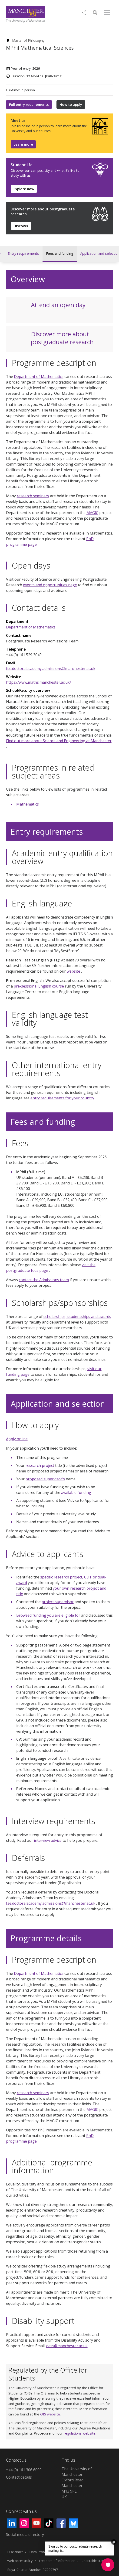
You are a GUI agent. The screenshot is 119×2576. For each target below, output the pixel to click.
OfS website (50, 2414)
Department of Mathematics (38, 376)
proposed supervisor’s (45, 1479)
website (73, 971)
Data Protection (41, 2552)
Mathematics (27, 804)
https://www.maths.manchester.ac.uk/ (38, 682)
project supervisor (58, 1601)
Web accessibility (20, 2561)
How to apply (71, 104)
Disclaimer (15, 2552)
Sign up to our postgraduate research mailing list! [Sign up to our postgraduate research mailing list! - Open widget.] (75, 2548)
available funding (76, 1492)
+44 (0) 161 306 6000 (24, 2469)
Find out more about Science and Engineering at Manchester (59, 740)
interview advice (48, 1840)
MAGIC (92, 512)
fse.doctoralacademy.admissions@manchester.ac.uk (50, 668)
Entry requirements (41, 253)
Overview (11, 253)
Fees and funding (77, 253)
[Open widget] (107, 2564)
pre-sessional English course (39, 986)
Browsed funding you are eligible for (48, 1615)
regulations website (80, 2433)
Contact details (19, 2477)
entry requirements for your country (62, 1098)
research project (40, 1465)
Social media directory (25, 2534)
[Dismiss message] (114, 2542)
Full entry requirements (29, 104)
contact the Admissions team (44, 1279)
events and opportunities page (50, 584)
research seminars (33, 495)
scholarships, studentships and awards (77, 1316)
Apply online (17, 1438)
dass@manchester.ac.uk (67, 2345)
